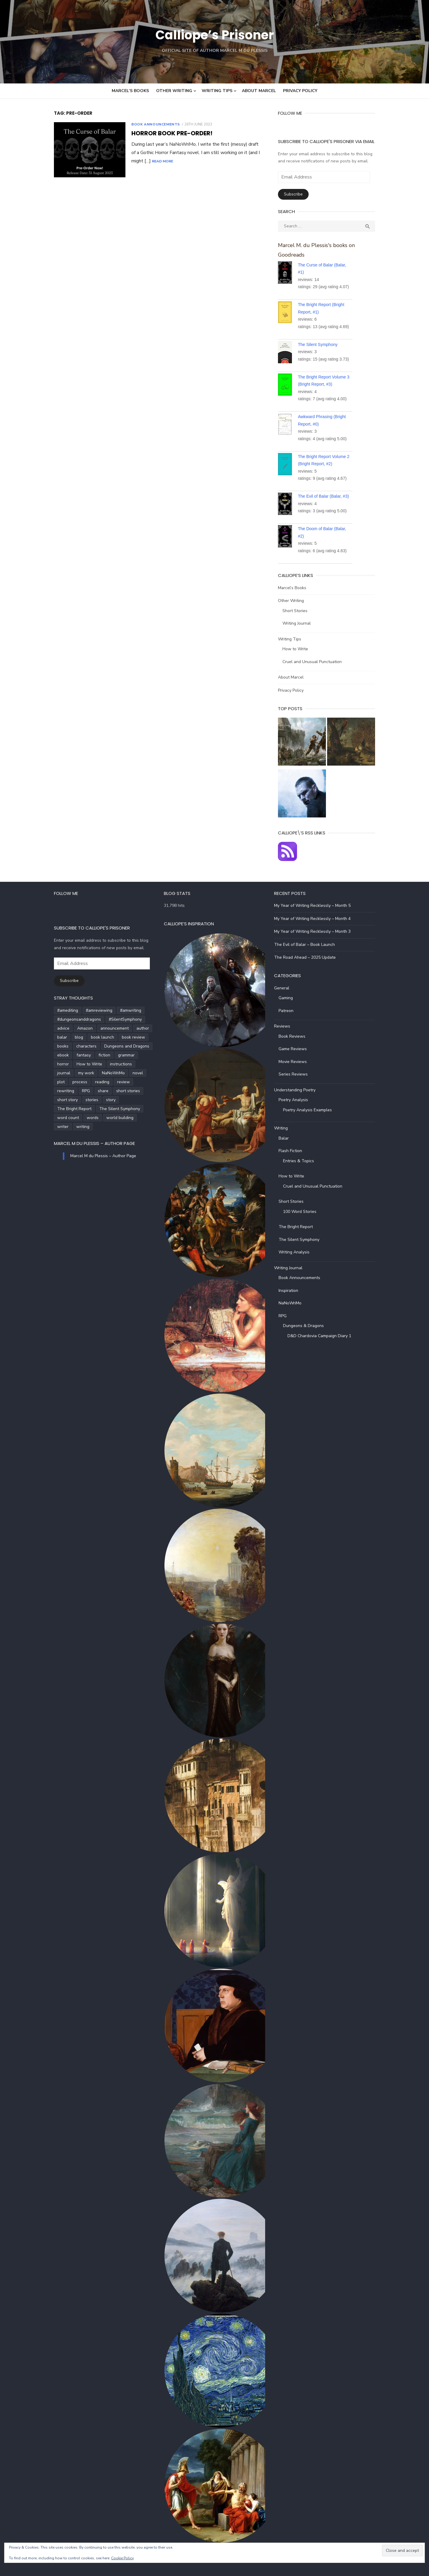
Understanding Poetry (298, 1088)
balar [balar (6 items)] (50, 1036)
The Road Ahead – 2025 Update (309, 956)
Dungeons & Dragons (307, 1324)
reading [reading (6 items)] (139, 1072)
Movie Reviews (296, 1060)
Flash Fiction (294, 1149)
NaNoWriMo (293, 1302)
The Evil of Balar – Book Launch (308, 943)
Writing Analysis (297, 1251)
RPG (286, 1314)
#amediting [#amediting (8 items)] (55, 1009)
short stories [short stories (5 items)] (57, 1090)
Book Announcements (143, 124)
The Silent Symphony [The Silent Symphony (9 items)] (107, 1098)
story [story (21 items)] (130, 1090)
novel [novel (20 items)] (81, 1072)
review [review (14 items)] (51, 1081)
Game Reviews (296, 1047)
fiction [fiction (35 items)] (92, 1054)
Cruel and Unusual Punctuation (316, 652)
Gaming (289, 997)
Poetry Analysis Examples (311, 1108)
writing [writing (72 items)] (51, 1116)
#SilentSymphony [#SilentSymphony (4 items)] (113, 1018)
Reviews (286, 1025)
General (285, 986)
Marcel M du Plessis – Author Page (82, 1133)
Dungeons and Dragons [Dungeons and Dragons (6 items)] (114, 1045)
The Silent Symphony (322, 335)
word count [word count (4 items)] (56, 1107)
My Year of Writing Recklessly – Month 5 (316, 904)
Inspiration (292, 1289)
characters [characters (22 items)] (74, 1045)
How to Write (299, 639)
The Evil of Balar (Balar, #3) (327, 486)
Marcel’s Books (130, 91)
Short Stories (299, 601)
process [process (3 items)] (116, 1072)
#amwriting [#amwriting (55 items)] (118, 1009)
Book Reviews (295, 1035)
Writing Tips (217, 91)
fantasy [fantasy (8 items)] (71, 1054)
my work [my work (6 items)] (137, 1063)
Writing (285, 1127)
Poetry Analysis (297, 1098)
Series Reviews (297, 1073)
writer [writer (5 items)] (134, 1107)
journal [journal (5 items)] (114, 1063)
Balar (287, 1137)
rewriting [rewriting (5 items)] (74, 1081)
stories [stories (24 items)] (111, 1090)
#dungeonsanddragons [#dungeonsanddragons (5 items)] (67, 1018)
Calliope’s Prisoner (214, 34)
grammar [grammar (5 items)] (114, 1054)
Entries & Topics (302, 1159)
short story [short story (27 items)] (87, 1090)
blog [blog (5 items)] (67, 1036)
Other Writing (174, 91)
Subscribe (297, 194)
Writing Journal (301, 614)
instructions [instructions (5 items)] (89, 1063)
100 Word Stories (303, 1210)
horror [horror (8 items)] (136, 1054)
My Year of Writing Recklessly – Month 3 (316, 930)
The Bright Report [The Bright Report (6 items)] (62, 1098)
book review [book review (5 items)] (121, 1036)
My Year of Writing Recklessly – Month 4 (316, 917)
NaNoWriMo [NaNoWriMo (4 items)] (56, 1072)
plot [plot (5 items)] (97, 1072)
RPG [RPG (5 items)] (94, 1081)
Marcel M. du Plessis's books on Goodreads (334, 245)
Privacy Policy (300, 91)
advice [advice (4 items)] (51, 1027)
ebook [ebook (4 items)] (51, 1054)
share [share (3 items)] (111, 1081)
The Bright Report (299, 1225)
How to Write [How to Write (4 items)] (58, 1063)
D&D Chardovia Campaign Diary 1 (323, 1334)
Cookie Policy (122, 2558)
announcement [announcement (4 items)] (102, 1027)
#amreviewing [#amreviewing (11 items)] (87, 1009)
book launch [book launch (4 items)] (90, 1036)
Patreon (289, 1009)
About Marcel (259, 91)
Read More (129, 161)
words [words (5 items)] (80, 1107)
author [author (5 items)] (130, 1027)
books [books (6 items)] (50, 1045)
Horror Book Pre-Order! (159, 133)
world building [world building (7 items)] (107, 1107)
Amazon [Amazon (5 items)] (72, 1027)
